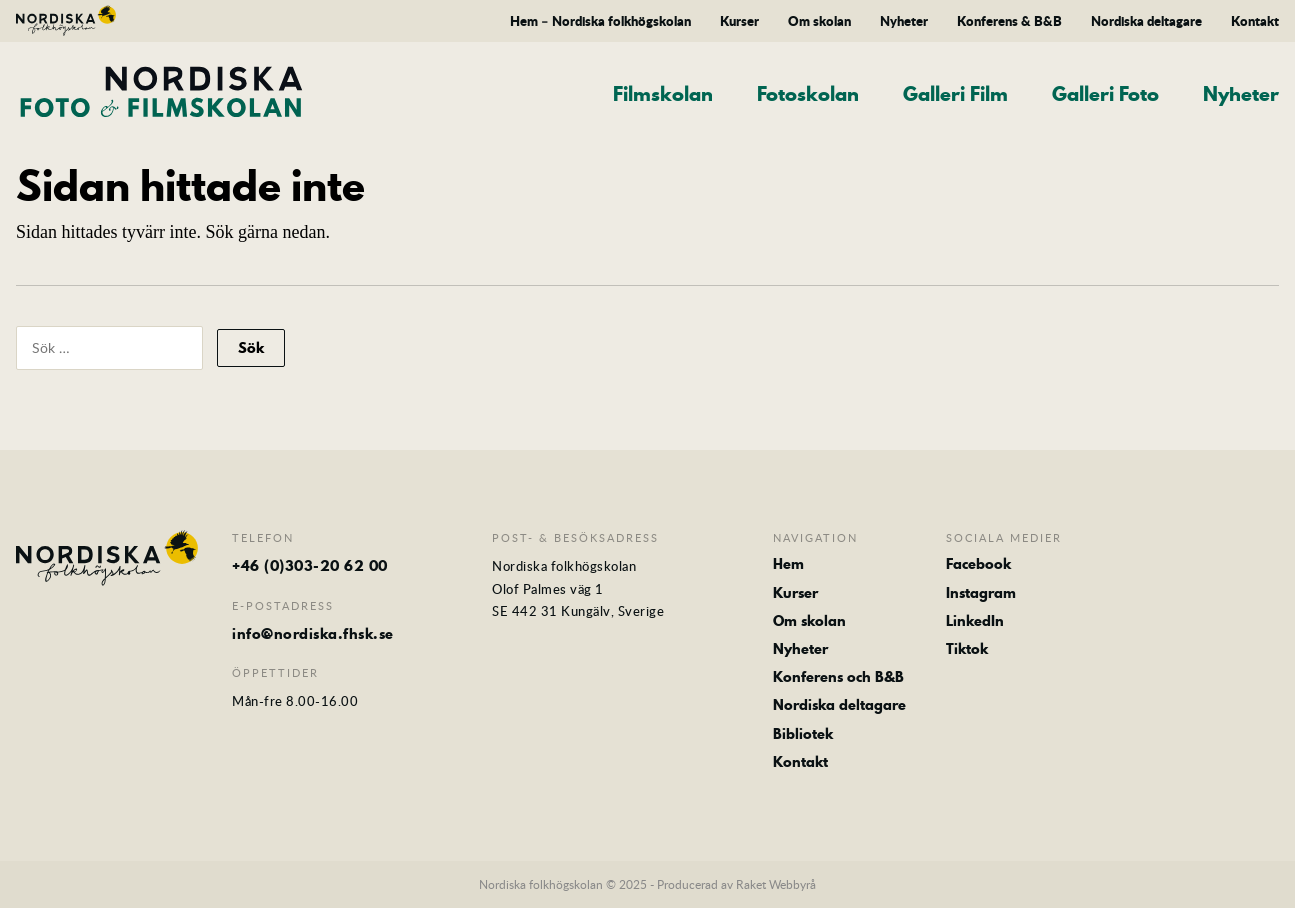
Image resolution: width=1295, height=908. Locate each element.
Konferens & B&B (1009, 21)
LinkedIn (975, 621)
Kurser (739, 21)
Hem (788, 564)
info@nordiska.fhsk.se (313, 634)
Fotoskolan (808, 94)
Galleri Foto (1105, 94)
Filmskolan (663, 94)
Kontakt (1255, 21)
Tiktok (967, 649)
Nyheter (904, 21)
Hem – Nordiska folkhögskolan (600, 21)
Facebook (978, 564)
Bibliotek (803, 734)
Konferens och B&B (838, 677)
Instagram (981, 593)
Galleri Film (955, 94)
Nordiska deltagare (1146, 21)
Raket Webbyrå (776, 884)
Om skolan (819, 21)
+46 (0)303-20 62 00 (310, 566)
